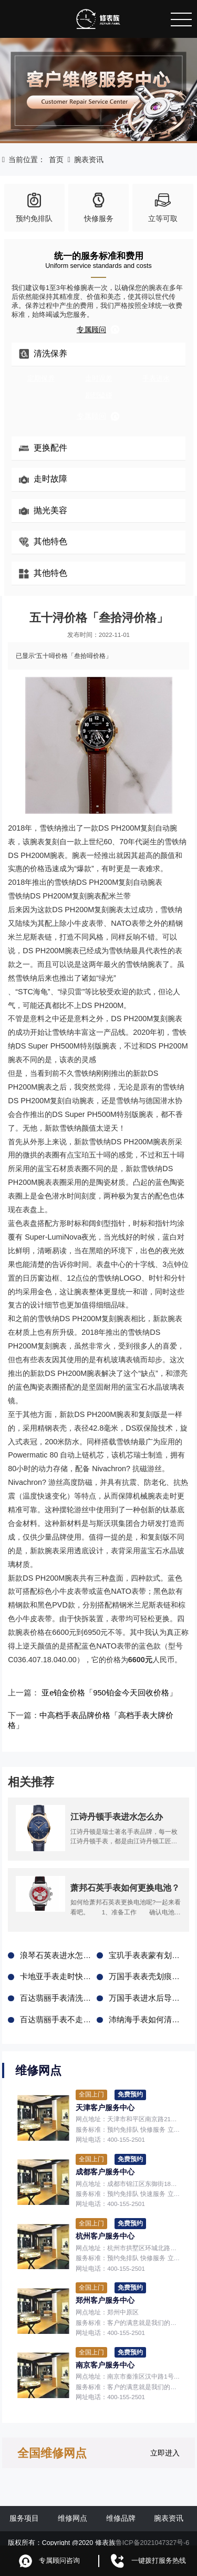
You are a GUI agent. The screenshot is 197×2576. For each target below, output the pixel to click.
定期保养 (41, 378)
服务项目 (24, 2507)
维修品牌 (121, 2507)
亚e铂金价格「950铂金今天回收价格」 (103, 1693)
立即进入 (165, 2442)
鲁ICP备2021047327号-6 (153, 2532)
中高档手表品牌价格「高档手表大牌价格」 (107, 1715)
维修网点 (72, 2507)
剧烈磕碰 (98, 395)
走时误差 (98, 378)
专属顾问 (98, 329)
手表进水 (156, 378)
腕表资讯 (88, 159)
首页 (56, 159)
